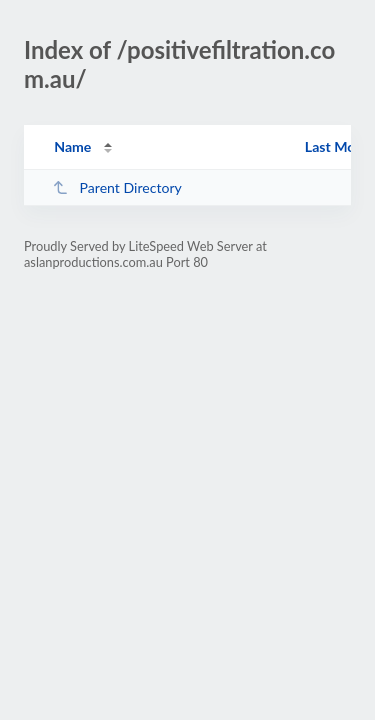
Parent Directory (117, 187)
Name (72, 146)
